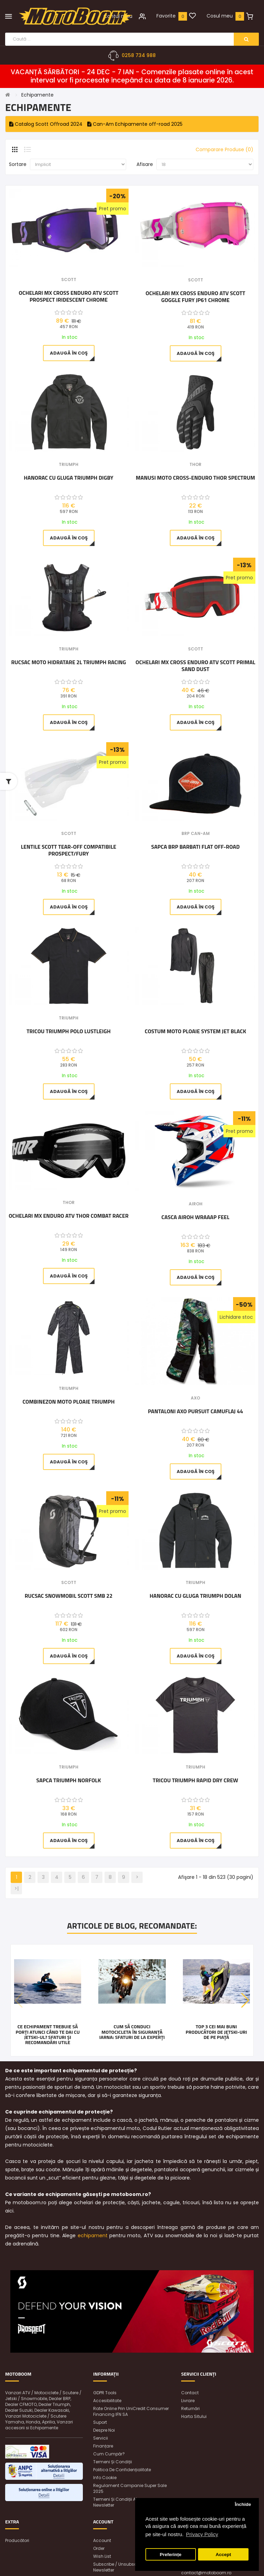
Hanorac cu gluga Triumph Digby (68, 478)
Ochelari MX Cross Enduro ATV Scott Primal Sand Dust (195, 665)
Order (98, 2548)
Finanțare (103, 2446)
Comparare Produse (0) (224, 149)
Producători (17, 2540)
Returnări (190, 2408)
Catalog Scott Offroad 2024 (45, 124)
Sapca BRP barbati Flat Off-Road (195, 847)
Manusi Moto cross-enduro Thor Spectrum (195, 478)
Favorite (166, 15)
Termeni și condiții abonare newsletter (122, 2502)
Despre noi (104, 2430)
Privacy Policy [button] (202, 2534)
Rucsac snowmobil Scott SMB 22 (69, 1596)
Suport (100, 2422)
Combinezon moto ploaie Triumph (68, 1402)
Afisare (144, 164)
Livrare (188, 2401)
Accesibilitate (107, 2401)
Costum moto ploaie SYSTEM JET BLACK (195, 1031)
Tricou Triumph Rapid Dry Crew (195, 1780)
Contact (190, 2393)
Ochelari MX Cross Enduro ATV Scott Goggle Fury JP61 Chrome (195, 296)
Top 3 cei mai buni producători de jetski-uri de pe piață (216, 2032)
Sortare (17, 164)
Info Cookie (105, 2477)
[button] (245, 2000)
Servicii (100, 2438)
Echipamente (37, 94)
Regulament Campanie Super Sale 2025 (130, 2488)
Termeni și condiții (112, 2462)
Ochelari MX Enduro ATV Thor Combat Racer (69, 1216)
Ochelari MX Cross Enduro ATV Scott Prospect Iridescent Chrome (69, 296)
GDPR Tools (105, 2393)
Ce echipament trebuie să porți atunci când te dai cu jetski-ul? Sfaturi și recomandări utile (48, 2034)
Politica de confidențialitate (122, 2470)
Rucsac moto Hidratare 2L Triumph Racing (68, 662)
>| (16, 1888)
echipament (93, 2235)
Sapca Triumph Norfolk (68, 1780)
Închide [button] (243, 2504)
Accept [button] (223, 2554)
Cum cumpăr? (109, 2454)
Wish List (102, 2556)
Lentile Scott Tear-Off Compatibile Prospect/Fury (68, 850)
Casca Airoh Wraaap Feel (196, 1217)
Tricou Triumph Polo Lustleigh (68, 1031)
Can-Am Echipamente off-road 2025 (135, 124)
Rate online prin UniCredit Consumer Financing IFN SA (131, 2411)
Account (102, 2540)
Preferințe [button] (171, 2554)
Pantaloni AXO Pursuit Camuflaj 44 (195, 1411)
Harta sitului (194, 2416)
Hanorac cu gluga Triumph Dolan (195, 1596)
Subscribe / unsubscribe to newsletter (122, 2567)
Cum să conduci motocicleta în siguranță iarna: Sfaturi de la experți (132, 2032)
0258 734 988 (139, 55)
